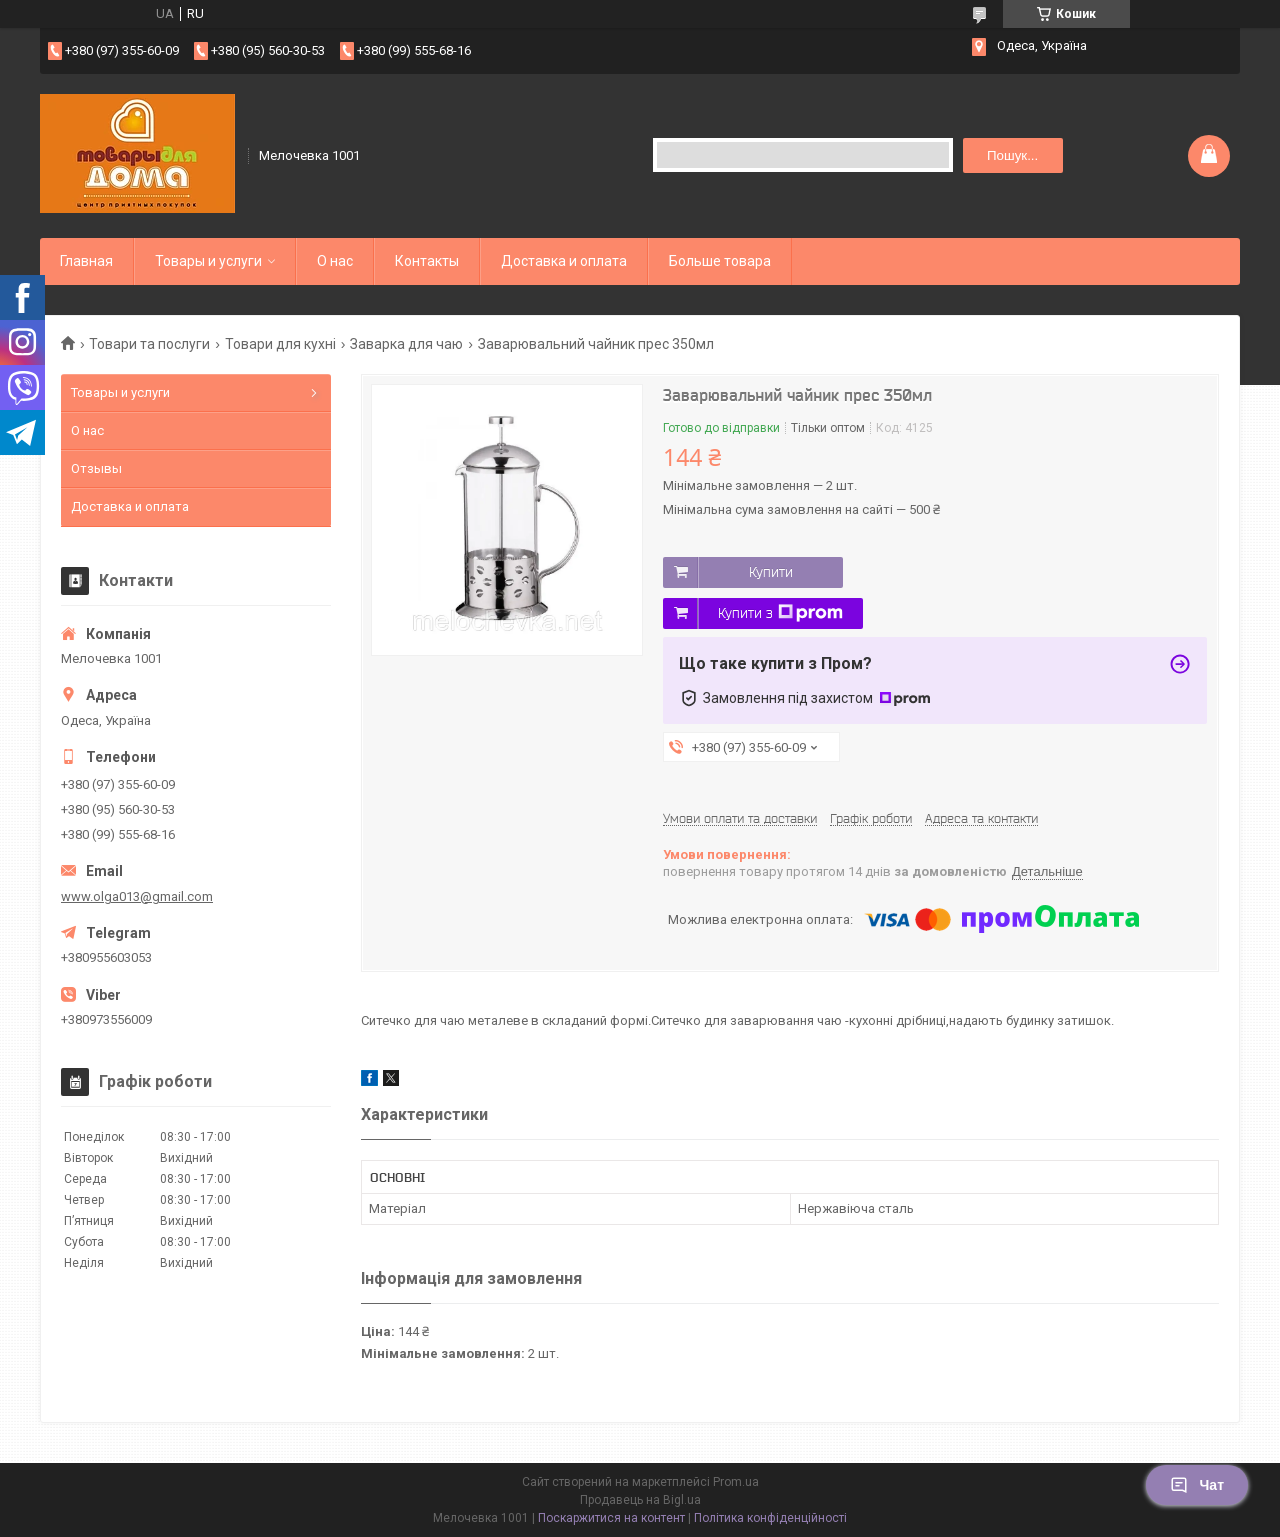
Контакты (427, 261)
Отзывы (96, 468)
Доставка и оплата (564, 261)
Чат (1197, 1485)
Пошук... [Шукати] (1012, 155)
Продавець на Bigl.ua (640, 1500)
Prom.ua (736, 1482)
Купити (771, 572)
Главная (86, 261)
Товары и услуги (208, 261)
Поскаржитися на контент (611, 1518)
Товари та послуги (149, 344)
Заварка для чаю (406, 344)
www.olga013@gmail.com (137, 896)
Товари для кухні (280, 344)
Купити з (780, 613)
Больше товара (720, 261)
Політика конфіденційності (770, 1518)
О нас (335, 261)
